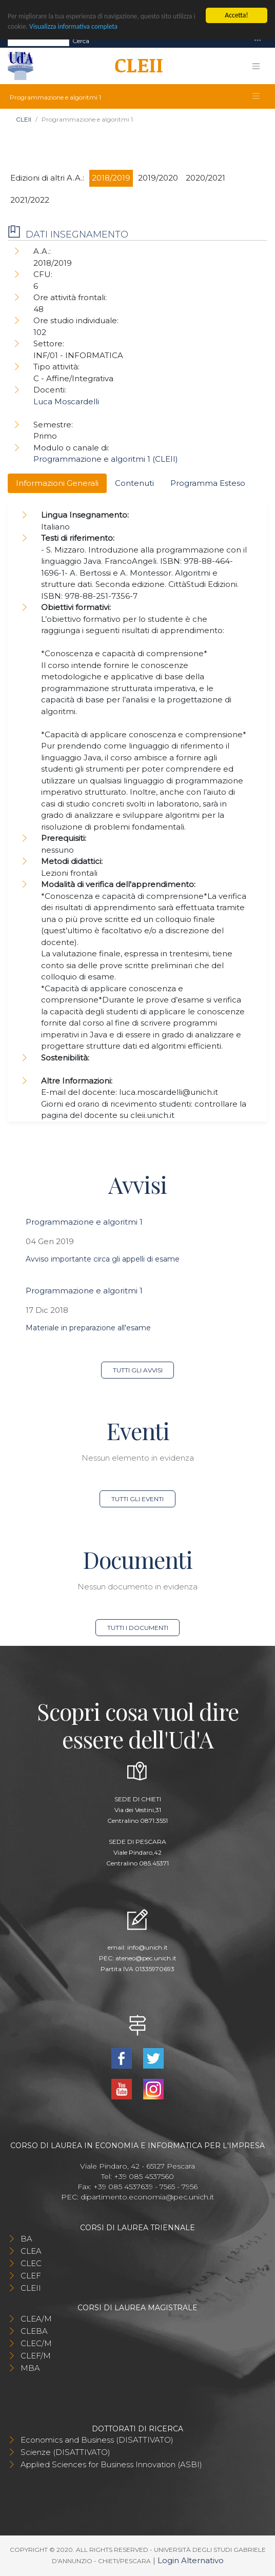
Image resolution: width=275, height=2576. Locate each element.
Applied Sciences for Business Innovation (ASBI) (111, 2464)
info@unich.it (147, 1947)
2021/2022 (29, 200)
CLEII (23, 119)
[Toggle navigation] (257, 41)
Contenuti (134, 483)
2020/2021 (205, 178)
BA (26, 2239)
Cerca (80, 41)
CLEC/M (36, 2343)
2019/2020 (158, 178)
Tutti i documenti (137, 1627)
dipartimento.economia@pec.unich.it (147, 2196)
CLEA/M (36, 2319)
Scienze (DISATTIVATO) (65, 2452)
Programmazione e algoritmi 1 (84, 1222)
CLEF (31, 2275)
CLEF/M (36, 2356)
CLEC (31, 2263)
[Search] (38, 41)
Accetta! (236, 15)
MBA (30, 2368)
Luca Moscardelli (66, 401)
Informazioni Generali (57, 483)
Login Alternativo (191, 2560)
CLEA (31, 2251)
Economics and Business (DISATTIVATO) (97, 2440)
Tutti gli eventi (137, 1499)
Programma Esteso (207, 483)
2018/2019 (111, 178)
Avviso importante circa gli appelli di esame (103, 1259)
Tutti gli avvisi (138, 1370)
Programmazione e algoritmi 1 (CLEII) (105, 459)
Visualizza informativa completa (74, 26)
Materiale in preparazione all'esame (88, 1327)
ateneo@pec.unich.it (145, 1958)
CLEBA (34, 2331)
